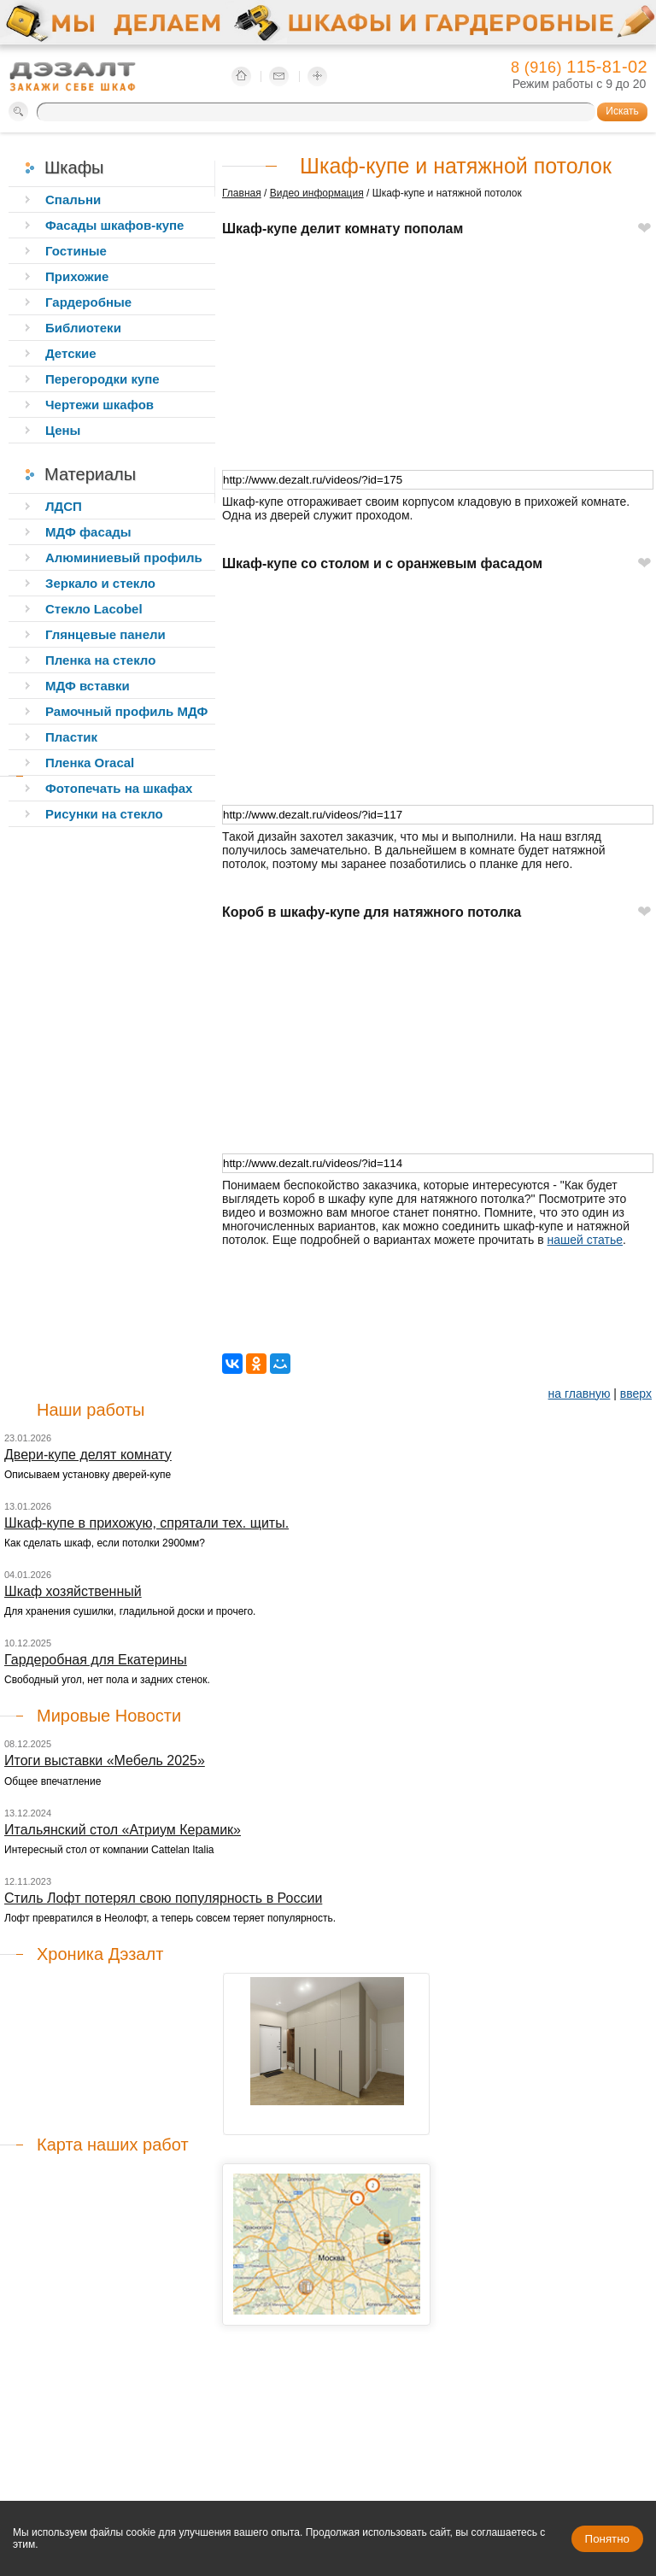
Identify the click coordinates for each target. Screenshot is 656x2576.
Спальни (73, 199)
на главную (579, 1393)
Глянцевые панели (105, 634)
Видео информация (317, 193)
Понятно (607, 2538)
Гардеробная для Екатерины (95, 1659)
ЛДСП (63, 506)
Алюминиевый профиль (123, 557)
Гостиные (76, 251)
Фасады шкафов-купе (114, 225)
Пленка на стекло (100, 660)
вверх (636, 1393)
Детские (71, 353)
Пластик (71, 737)
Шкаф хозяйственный (73, 1591)
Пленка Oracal (89, 762)
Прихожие (76, 276)
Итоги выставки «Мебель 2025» (104, 1760)
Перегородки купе (102, 379)
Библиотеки (83, 327)
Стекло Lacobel (94, 608)
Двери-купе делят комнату (88, 1454)
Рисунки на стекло (104, 814)
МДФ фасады (88, 532)
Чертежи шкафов (99, 404)
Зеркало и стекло (100, 583)
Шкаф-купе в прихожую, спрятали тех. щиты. (146, 1523)
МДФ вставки (87, 685)
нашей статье (585, 1240)
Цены (62, 430)
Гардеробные (88, 302)
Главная (241, 193)
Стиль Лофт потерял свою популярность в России (163, 1898)
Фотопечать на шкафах (118, 788)
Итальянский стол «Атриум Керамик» (122, 1829)
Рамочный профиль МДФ (126, 711)
